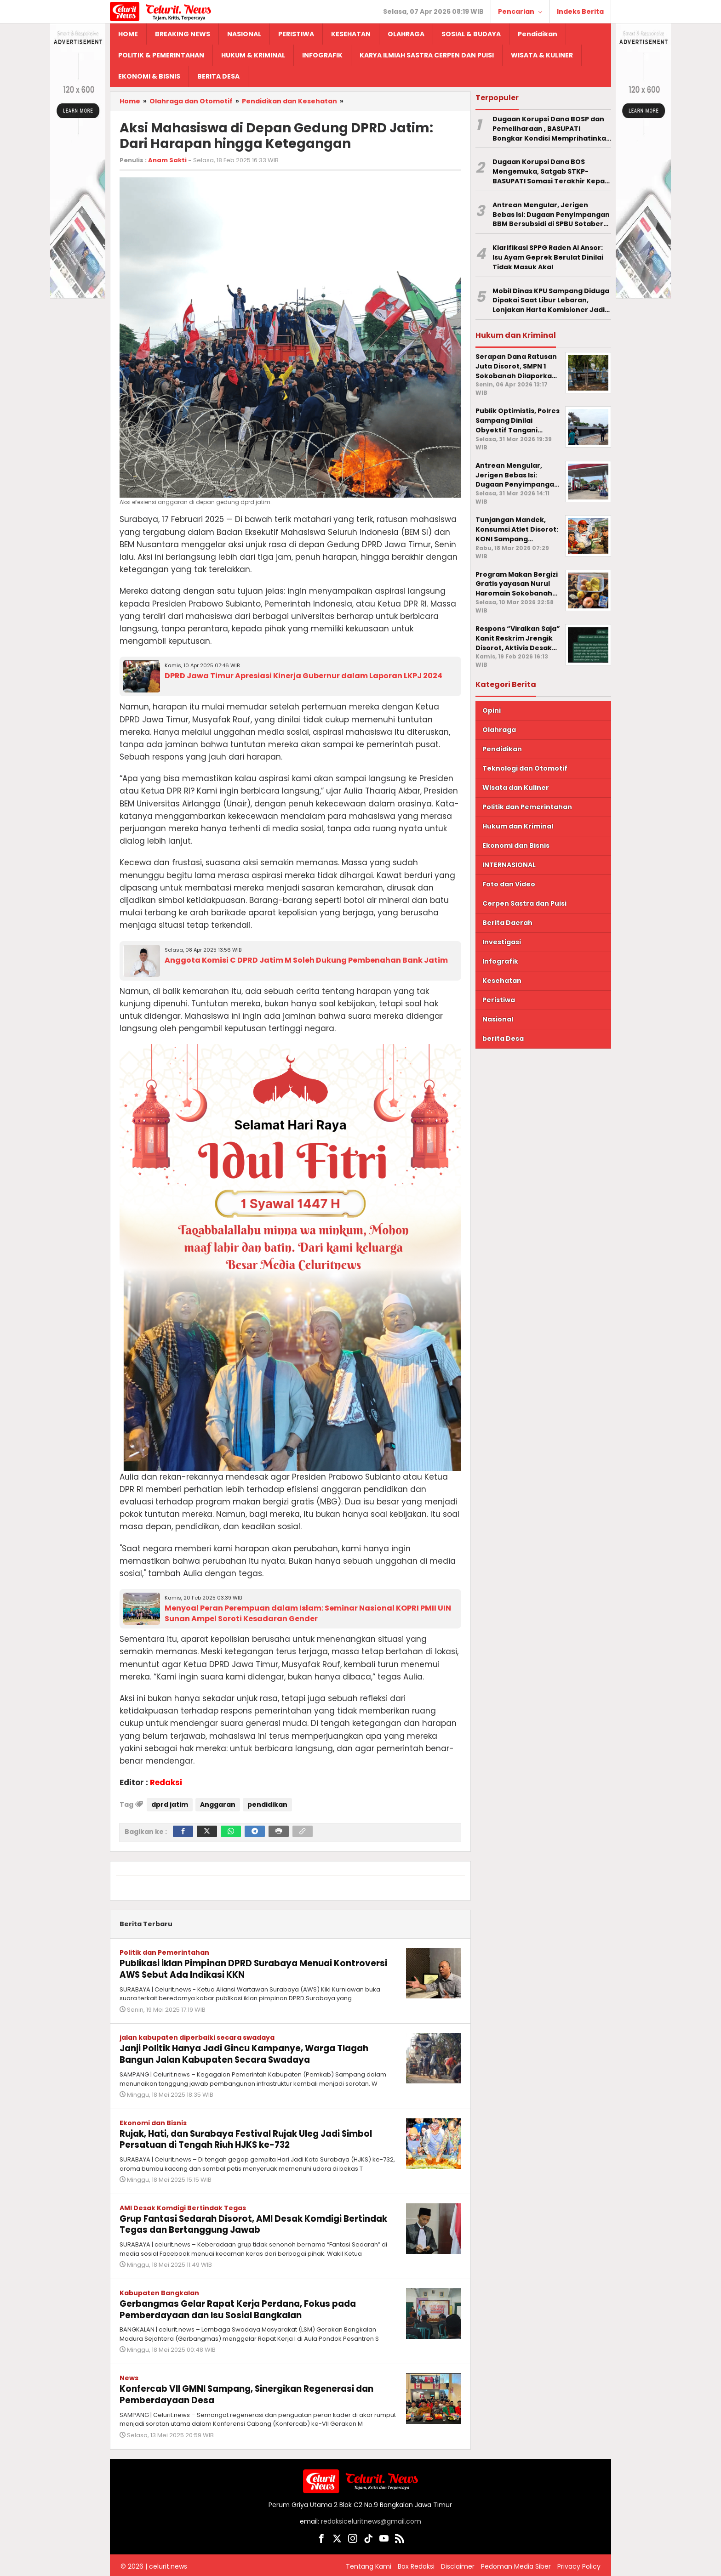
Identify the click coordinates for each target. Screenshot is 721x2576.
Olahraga (499, 729)
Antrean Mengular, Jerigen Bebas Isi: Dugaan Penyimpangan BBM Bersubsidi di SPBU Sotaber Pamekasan (551, 214)
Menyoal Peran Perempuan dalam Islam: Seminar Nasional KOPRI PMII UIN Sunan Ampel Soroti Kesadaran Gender (308, 1613)
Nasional (497, 1019)
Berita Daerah (507, 922)
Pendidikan (502, 749)
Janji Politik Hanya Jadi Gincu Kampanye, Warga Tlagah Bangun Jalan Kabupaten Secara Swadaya (254, 2053)
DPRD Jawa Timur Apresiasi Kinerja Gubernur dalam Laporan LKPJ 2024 (303, 675)
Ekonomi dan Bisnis (153, 2121)
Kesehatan (501, 980)
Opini (491, 710)
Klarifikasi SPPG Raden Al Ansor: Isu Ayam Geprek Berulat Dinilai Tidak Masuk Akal (547, 257)
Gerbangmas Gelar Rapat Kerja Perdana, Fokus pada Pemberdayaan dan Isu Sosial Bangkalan (246, 2306)
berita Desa (503, 1038)
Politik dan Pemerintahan (164, 1952)
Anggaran (217, 1804)
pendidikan (267, 1804)
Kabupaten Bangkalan (159, 2289)
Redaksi (166, 1782)
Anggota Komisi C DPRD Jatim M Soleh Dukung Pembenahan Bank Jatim (306, 960)
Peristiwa (498, 999)
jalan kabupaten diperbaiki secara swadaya (197, 2037)
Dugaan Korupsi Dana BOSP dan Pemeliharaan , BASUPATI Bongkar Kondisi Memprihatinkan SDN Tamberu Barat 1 (551, 128)
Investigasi (501, 942)
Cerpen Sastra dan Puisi (524, 903)
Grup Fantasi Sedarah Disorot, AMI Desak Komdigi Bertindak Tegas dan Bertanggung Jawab (238, 2222)
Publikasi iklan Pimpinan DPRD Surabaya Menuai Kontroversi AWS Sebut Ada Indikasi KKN (234, 1968)
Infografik (500, 961)
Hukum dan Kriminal (517, 826)
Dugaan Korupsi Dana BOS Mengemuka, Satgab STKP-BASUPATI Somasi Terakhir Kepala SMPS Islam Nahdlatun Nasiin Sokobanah (551, 171)
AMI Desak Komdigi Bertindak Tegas (183, 2205)
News (129, 2374)
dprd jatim (169, 1804)
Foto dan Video (508, 884)
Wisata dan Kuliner (515, 787)
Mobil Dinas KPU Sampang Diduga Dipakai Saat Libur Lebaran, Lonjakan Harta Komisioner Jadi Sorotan (550, 300)
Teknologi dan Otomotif (524, 768)
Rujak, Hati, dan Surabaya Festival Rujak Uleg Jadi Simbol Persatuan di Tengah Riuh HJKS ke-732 (256, 2137)
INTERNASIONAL (509, 864)
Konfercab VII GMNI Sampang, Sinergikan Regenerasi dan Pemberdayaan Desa (256, 2390)
